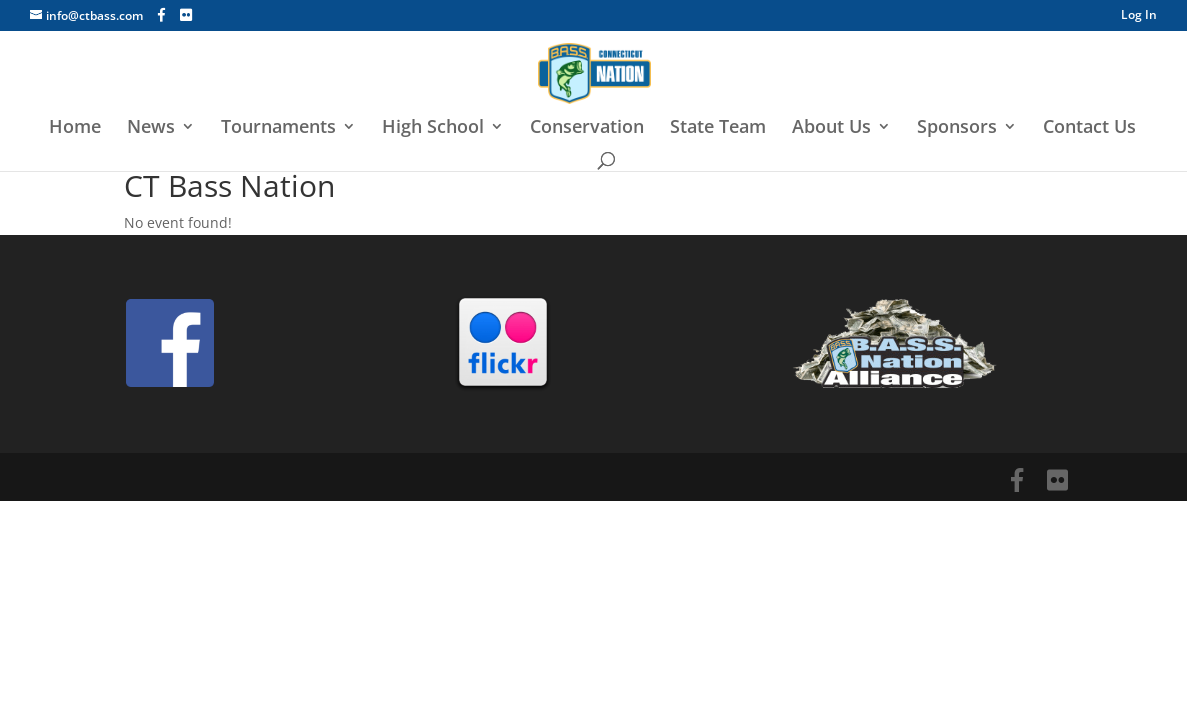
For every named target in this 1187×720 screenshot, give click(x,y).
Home (75, 128)
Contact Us (1089, 128)
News (151, 128)
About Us (831, 128)
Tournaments (278, 128)
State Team (718, 128)
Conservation (587, 128)
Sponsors (957, 128)
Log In (1139, 16)
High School (433, 128)
